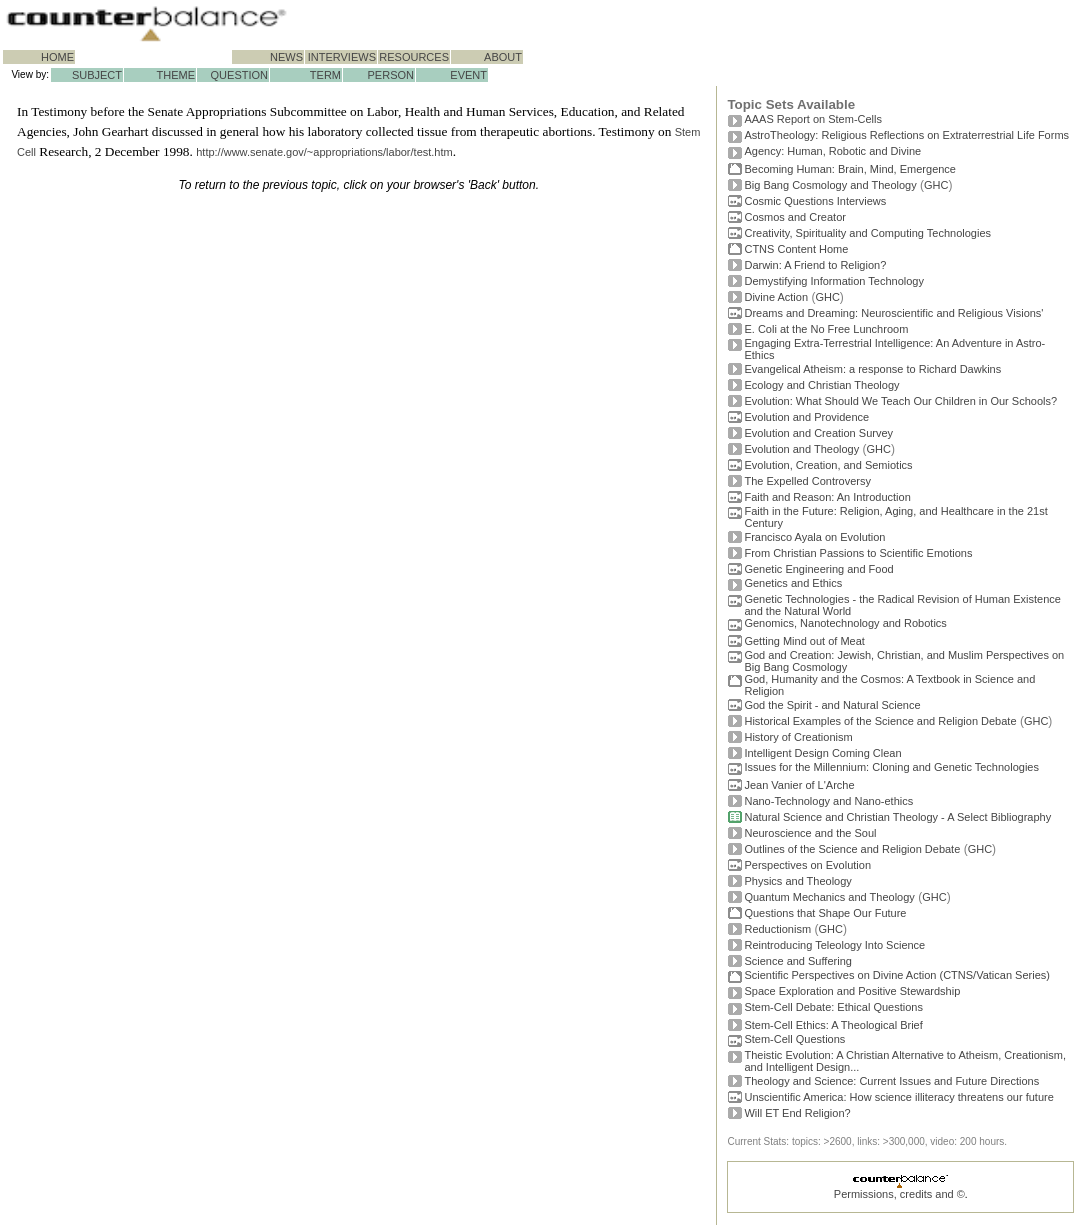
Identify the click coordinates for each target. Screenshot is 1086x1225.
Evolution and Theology (801, 449)
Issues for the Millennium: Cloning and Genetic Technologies (891, 767)
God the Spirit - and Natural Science (832, 705)
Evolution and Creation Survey (818, 433)
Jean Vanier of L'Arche (799, 785)
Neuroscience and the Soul (810, 833)
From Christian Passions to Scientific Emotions (858, 553)
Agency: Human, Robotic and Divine (832, 151)
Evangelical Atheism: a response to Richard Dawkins (872, 369)
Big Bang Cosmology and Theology (830, 185)
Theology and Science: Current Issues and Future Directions (891, 1081)
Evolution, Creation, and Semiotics (828, 465)
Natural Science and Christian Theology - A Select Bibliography (897, 817)
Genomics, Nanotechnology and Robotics (845, 623)
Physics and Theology (797, 881)
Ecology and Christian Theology (821, 385)
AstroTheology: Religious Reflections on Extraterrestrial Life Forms (906, 135)
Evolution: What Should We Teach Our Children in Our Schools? (900, 401)
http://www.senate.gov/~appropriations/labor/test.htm (324, 152)
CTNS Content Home (796, 249)
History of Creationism (798, 737)
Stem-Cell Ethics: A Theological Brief (833, 1025)
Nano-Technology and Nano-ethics (828, 801)
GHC (936, 185)
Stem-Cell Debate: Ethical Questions (833, 1007)
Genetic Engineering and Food (818, 569)
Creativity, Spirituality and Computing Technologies (867, 233)
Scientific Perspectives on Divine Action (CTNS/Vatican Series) (896, 975)
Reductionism (777, 929)
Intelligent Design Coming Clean (822, 753)
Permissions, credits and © (899, 1194)
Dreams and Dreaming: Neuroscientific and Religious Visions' (893, 313)
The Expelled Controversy (807, 481)
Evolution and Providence (806, 417)
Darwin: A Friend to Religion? (815, 265)
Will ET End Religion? (797, 1113)
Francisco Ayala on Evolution (814, 537)
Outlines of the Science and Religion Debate (852, 849)
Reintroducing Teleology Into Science (834, 945)
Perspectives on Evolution (807, 865)
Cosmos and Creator (795, 217)
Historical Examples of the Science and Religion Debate (880, 721)
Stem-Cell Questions (794, 1039)
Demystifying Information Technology (834, 281)
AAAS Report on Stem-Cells (813, 119)
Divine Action (776, 297)
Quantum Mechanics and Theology (829, 897)
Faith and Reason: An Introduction (827, 497)
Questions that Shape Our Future (825, 913)
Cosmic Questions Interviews (815, 201)
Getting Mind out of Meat (804, 641)
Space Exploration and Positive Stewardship (852, 991)
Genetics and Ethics (793, 583)
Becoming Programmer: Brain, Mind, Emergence (850, 169)
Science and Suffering (797, 961)
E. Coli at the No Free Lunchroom (826, 329)
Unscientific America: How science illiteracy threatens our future (898, 1097)
